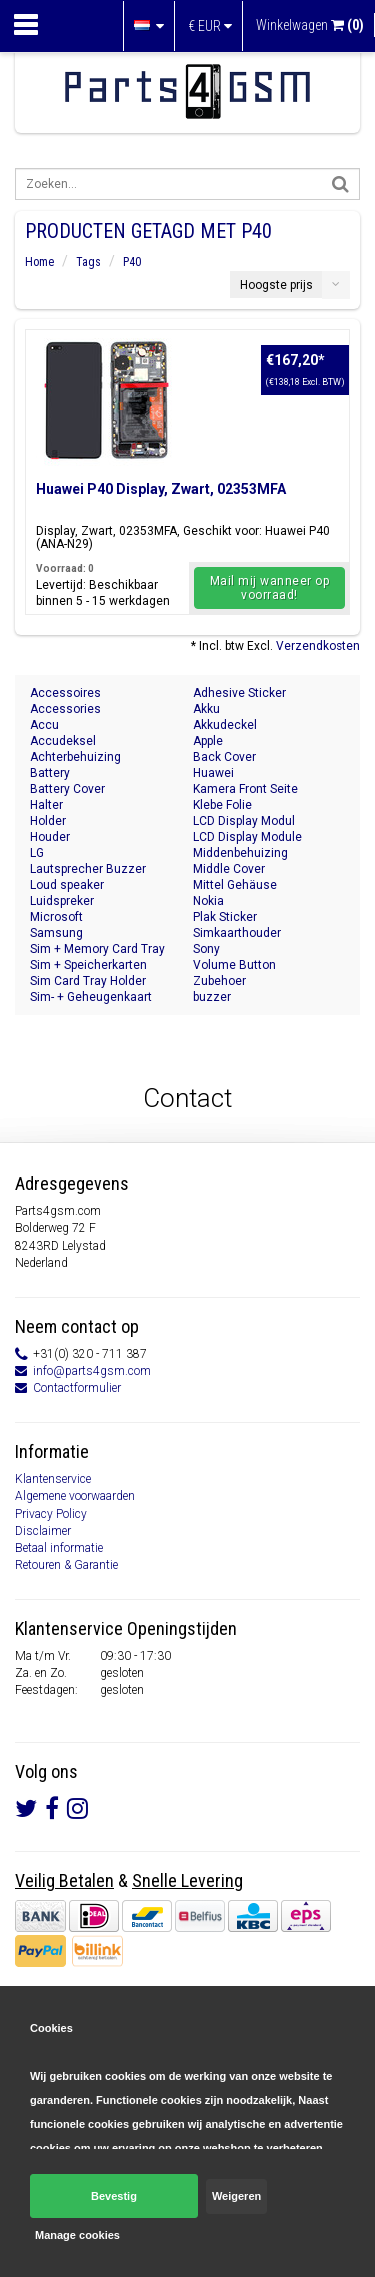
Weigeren (236, 2196)
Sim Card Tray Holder (88, 981)
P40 (132, 262)
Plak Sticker (225, 917)
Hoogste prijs (276, 285)
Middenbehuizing (240, 853)
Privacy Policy (51, 1514)
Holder (48, 821)
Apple (208, 741)
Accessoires (65, 693)
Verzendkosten (318, 646)
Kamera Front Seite (245, 789)
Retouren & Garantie (66, 1565)
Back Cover (224, 757)
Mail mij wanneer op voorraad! (270, 588)
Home (39, 262)
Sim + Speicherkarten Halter (88, 965)
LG (37, 853)
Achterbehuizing (75, 757)
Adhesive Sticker (239, 693)
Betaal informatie (59, 1548)
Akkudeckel (225, 725)
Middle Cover (229, 869)
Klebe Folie (222, 805)
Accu (44, 725)
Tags (88, 262)
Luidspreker (62, 901)
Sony (206, 949)
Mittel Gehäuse (235, 885)
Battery (50, 773)
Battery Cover (67, 789)
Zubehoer (219, 981)
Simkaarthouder (237, 933)
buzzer (212, 997)
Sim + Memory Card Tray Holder (97, 949)
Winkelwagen (310, 25)
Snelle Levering (187, 1880)
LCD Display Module (247, 837)
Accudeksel (63, 741)
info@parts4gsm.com (92, 1371)
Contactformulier (77, 1388)
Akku (206, 709)
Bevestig (114, 2196)
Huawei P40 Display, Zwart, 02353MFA (161, 489)
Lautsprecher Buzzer (88, 869)
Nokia (208, 901)
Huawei (213, 773)
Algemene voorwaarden (75, 1496)
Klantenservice (53, 1479)
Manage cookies (77, 2235)
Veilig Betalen (64, 1880)
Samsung (56, 933)
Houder (50, 837)
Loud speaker (67, 885)
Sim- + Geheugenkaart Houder (91, 997)
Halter (46, 805)
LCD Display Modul (244, 821)
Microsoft (56, 917)
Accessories (65, 709)
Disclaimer (43, 1531)
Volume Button (234, 965)
